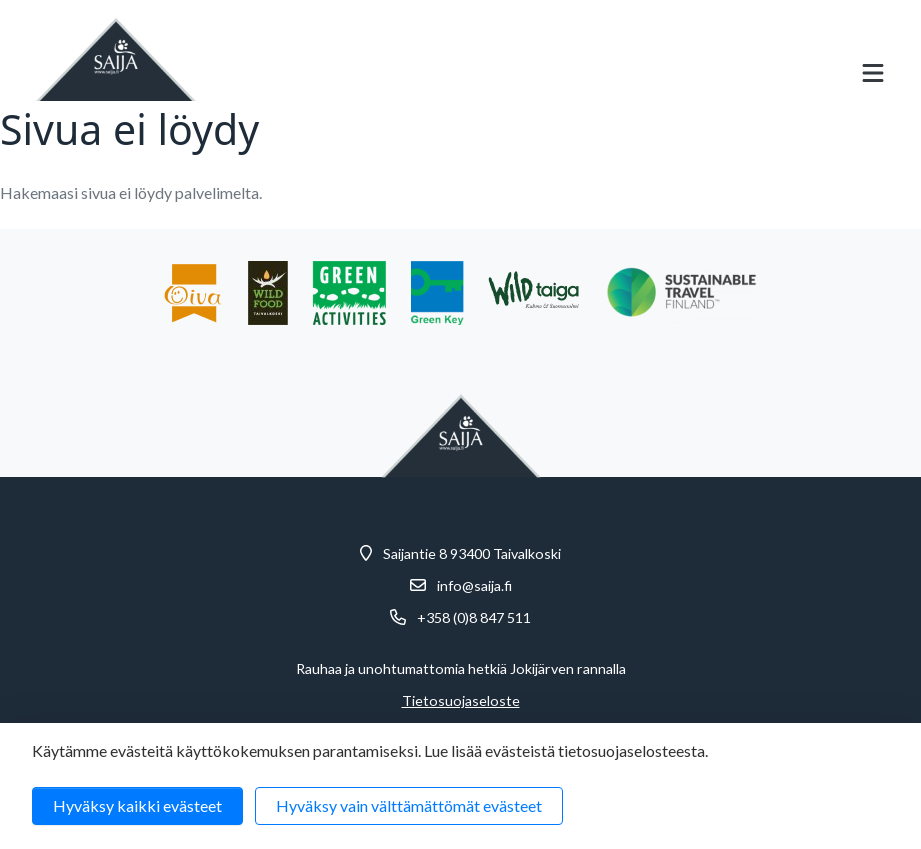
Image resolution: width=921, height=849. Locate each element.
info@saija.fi (474, 586)
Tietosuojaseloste (461, 701)
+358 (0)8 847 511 (474, 618)
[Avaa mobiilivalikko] (873, 73)
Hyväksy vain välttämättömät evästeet (409, 805)
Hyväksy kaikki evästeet (137, 805)
